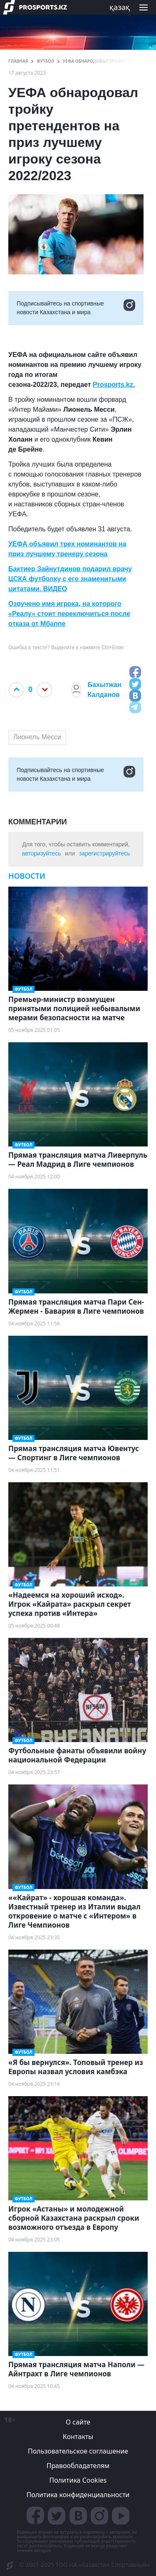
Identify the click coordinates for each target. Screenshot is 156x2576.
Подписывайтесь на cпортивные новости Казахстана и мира (76, 308)
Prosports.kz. (114, 384)
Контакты (78, 2436)
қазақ (119, 7)
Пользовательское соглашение (78, 2451)
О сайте (78, 2422)
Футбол (45, 61)
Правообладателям (78, 2465)
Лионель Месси (37, 737)
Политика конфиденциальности (77, 2494)
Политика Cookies (77, 2480)
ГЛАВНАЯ (18, 61)
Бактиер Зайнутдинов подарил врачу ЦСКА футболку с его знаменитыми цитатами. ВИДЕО (70, 578)
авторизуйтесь (41, 853)
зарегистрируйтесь (104, 853)
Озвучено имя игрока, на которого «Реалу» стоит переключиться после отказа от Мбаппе (69, 613)
